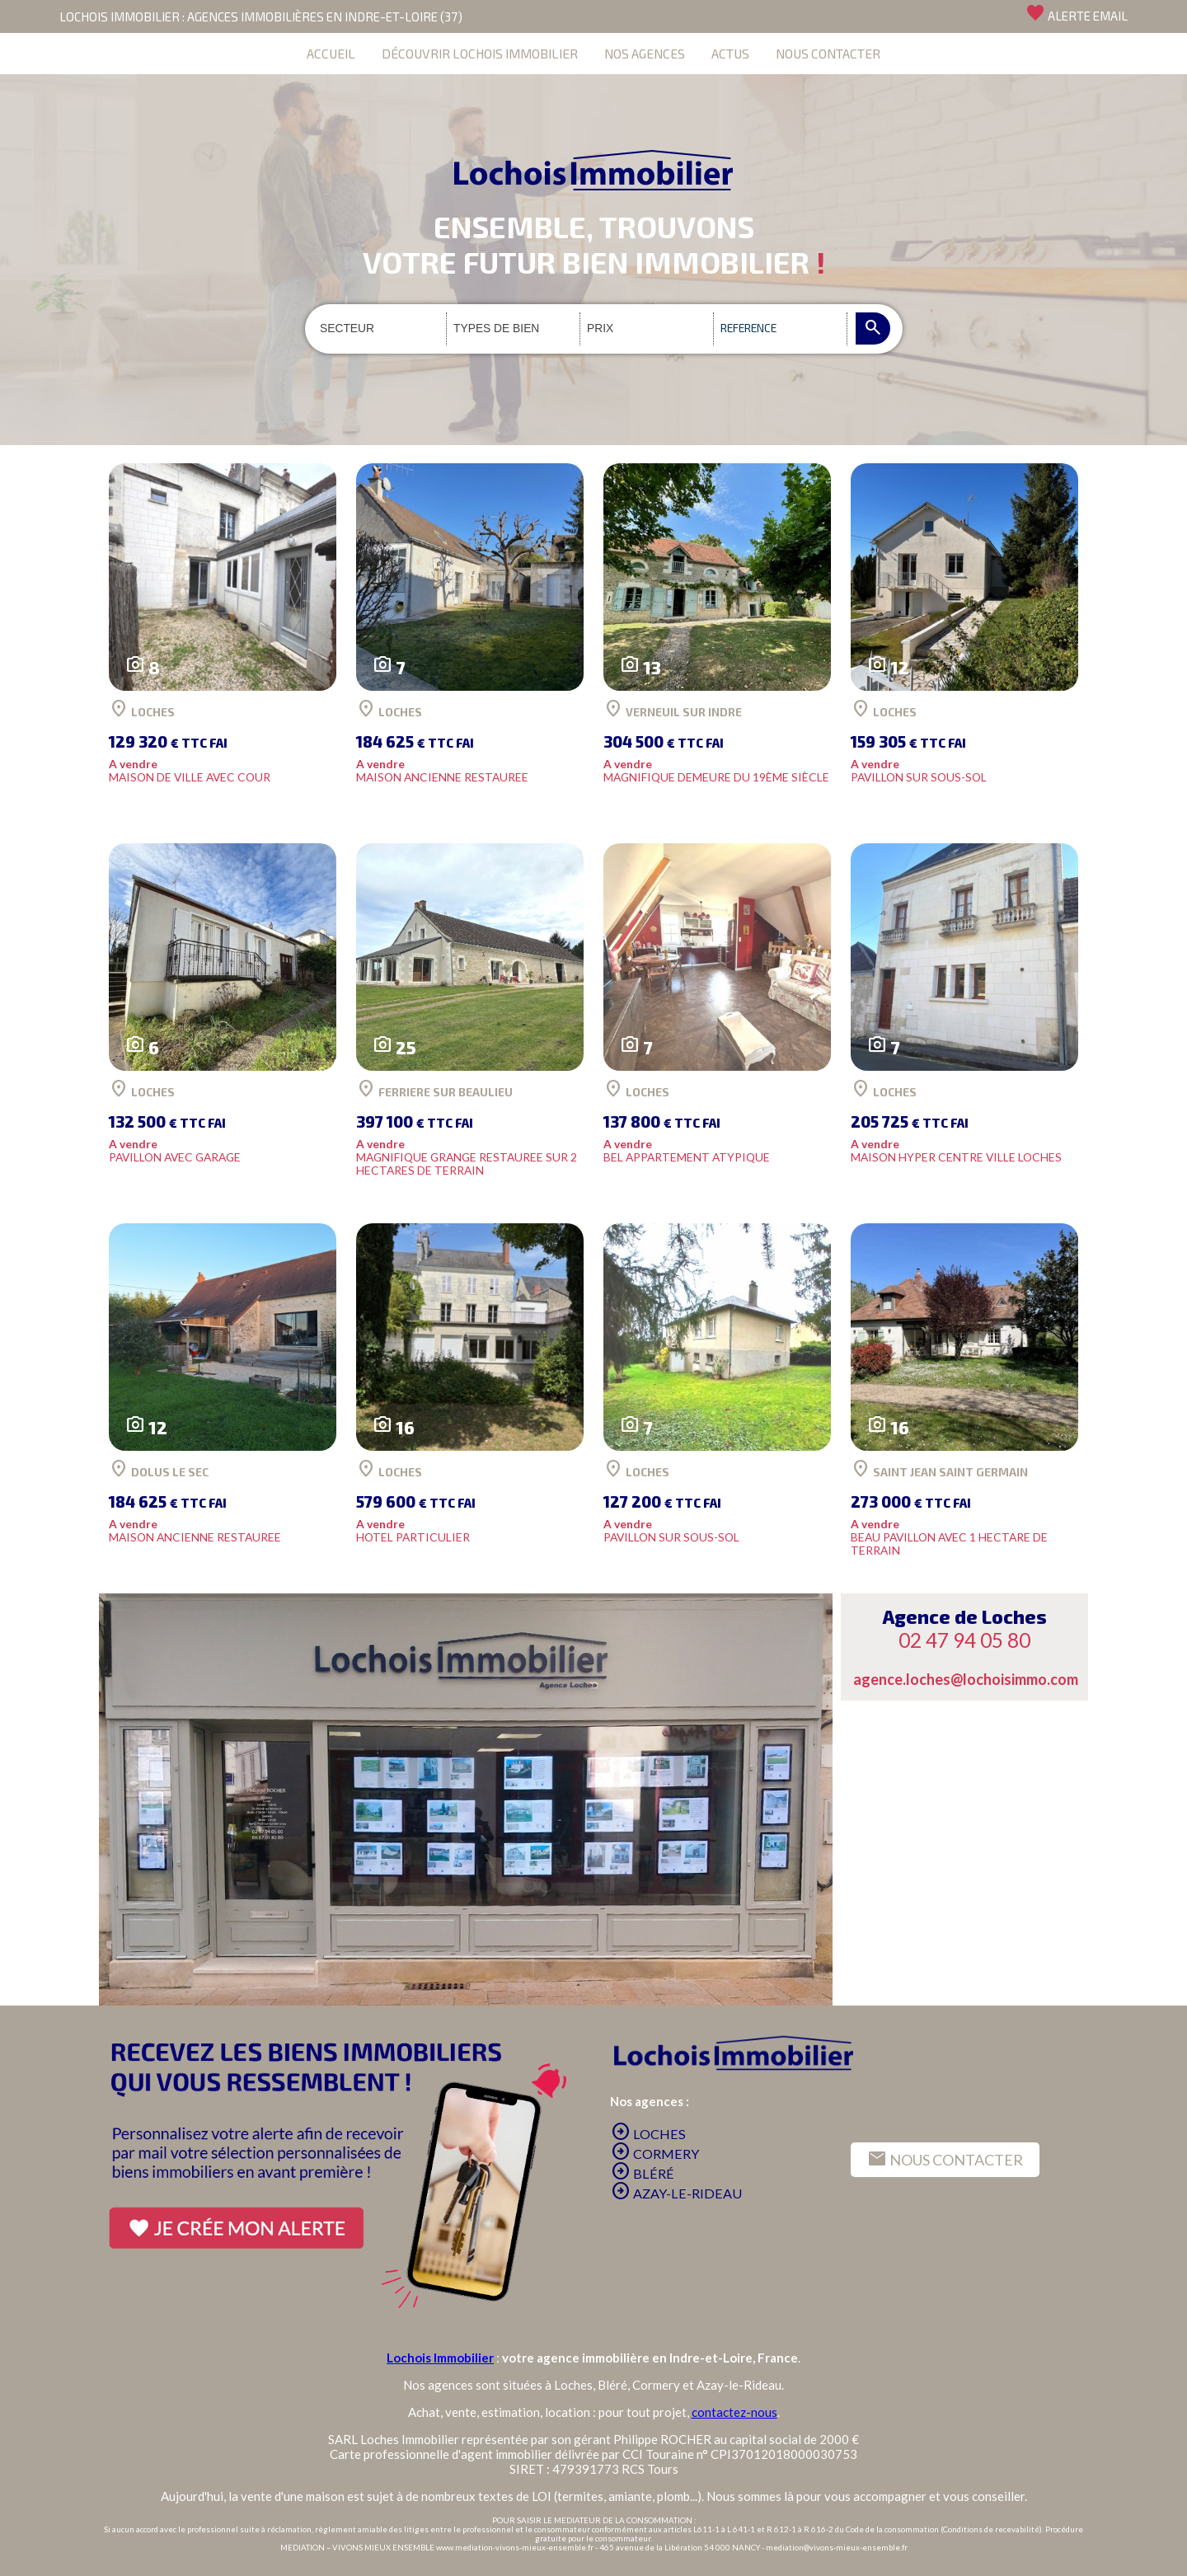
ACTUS (730, 53)
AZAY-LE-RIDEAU (676, 2193)
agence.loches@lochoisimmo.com (965, 1679)
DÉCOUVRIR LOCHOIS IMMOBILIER (480, 53)
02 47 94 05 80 (964, 1640)
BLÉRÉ (642, 2173)
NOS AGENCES (644, 53)
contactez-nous (734, 2412)
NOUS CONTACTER (828, 53)
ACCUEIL (331, 53)
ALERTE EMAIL (1076, 14)
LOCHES (648, 2134)
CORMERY (655, 2153)
